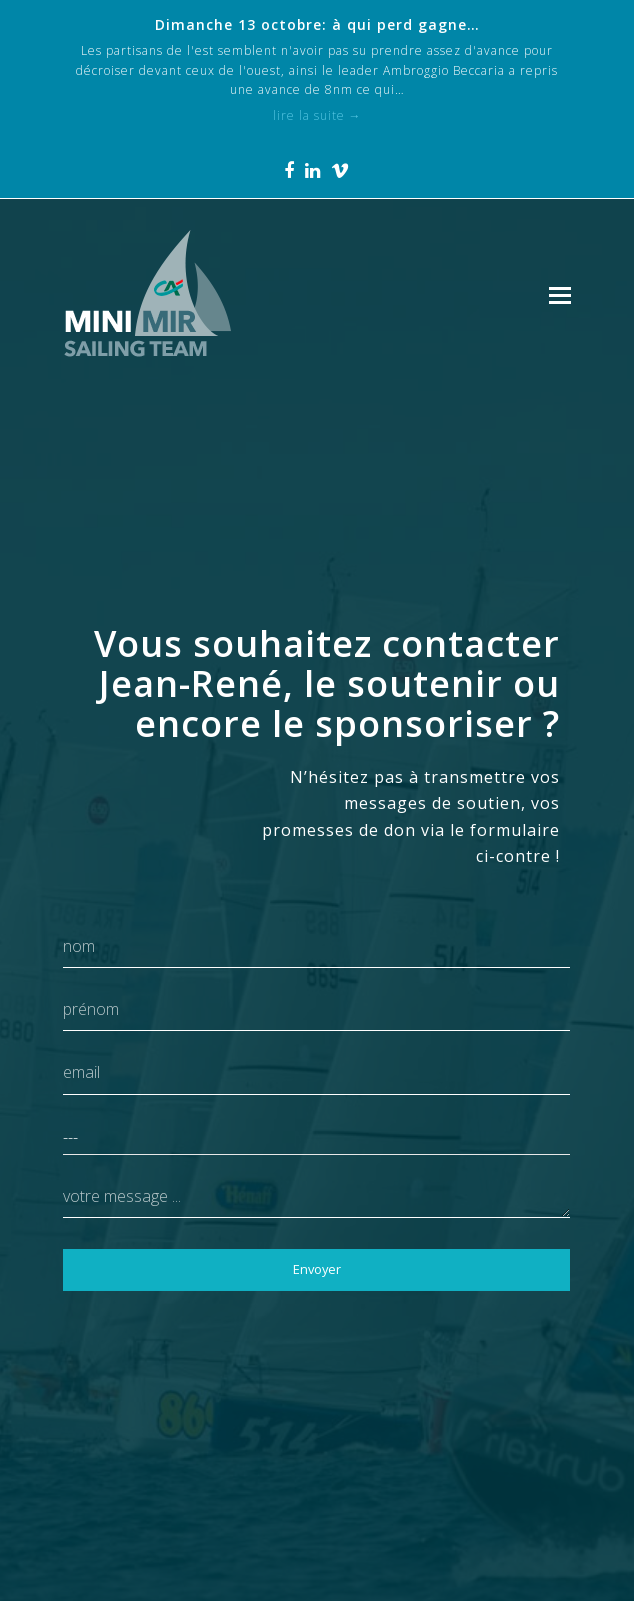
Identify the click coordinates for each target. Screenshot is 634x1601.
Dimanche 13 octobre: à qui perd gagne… (317, 24)
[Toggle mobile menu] (560, 294)
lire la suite (317, 115)
